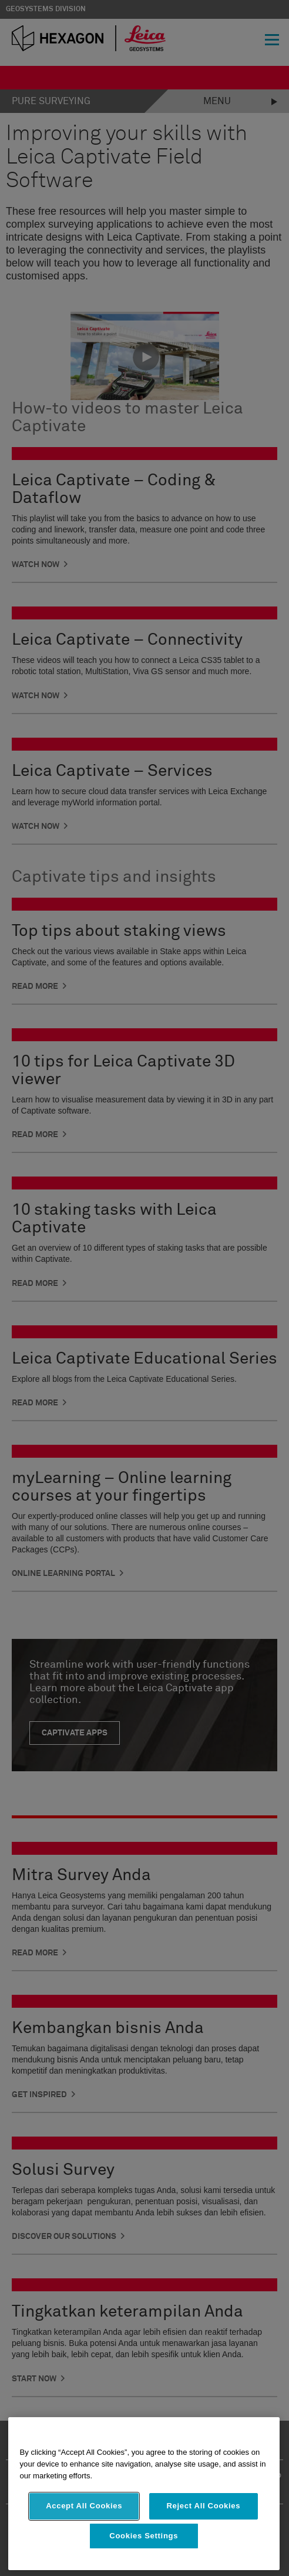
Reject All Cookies (204, 2505)
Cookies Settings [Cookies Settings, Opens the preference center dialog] (143, 2535)
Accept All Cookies (84, 2505)
